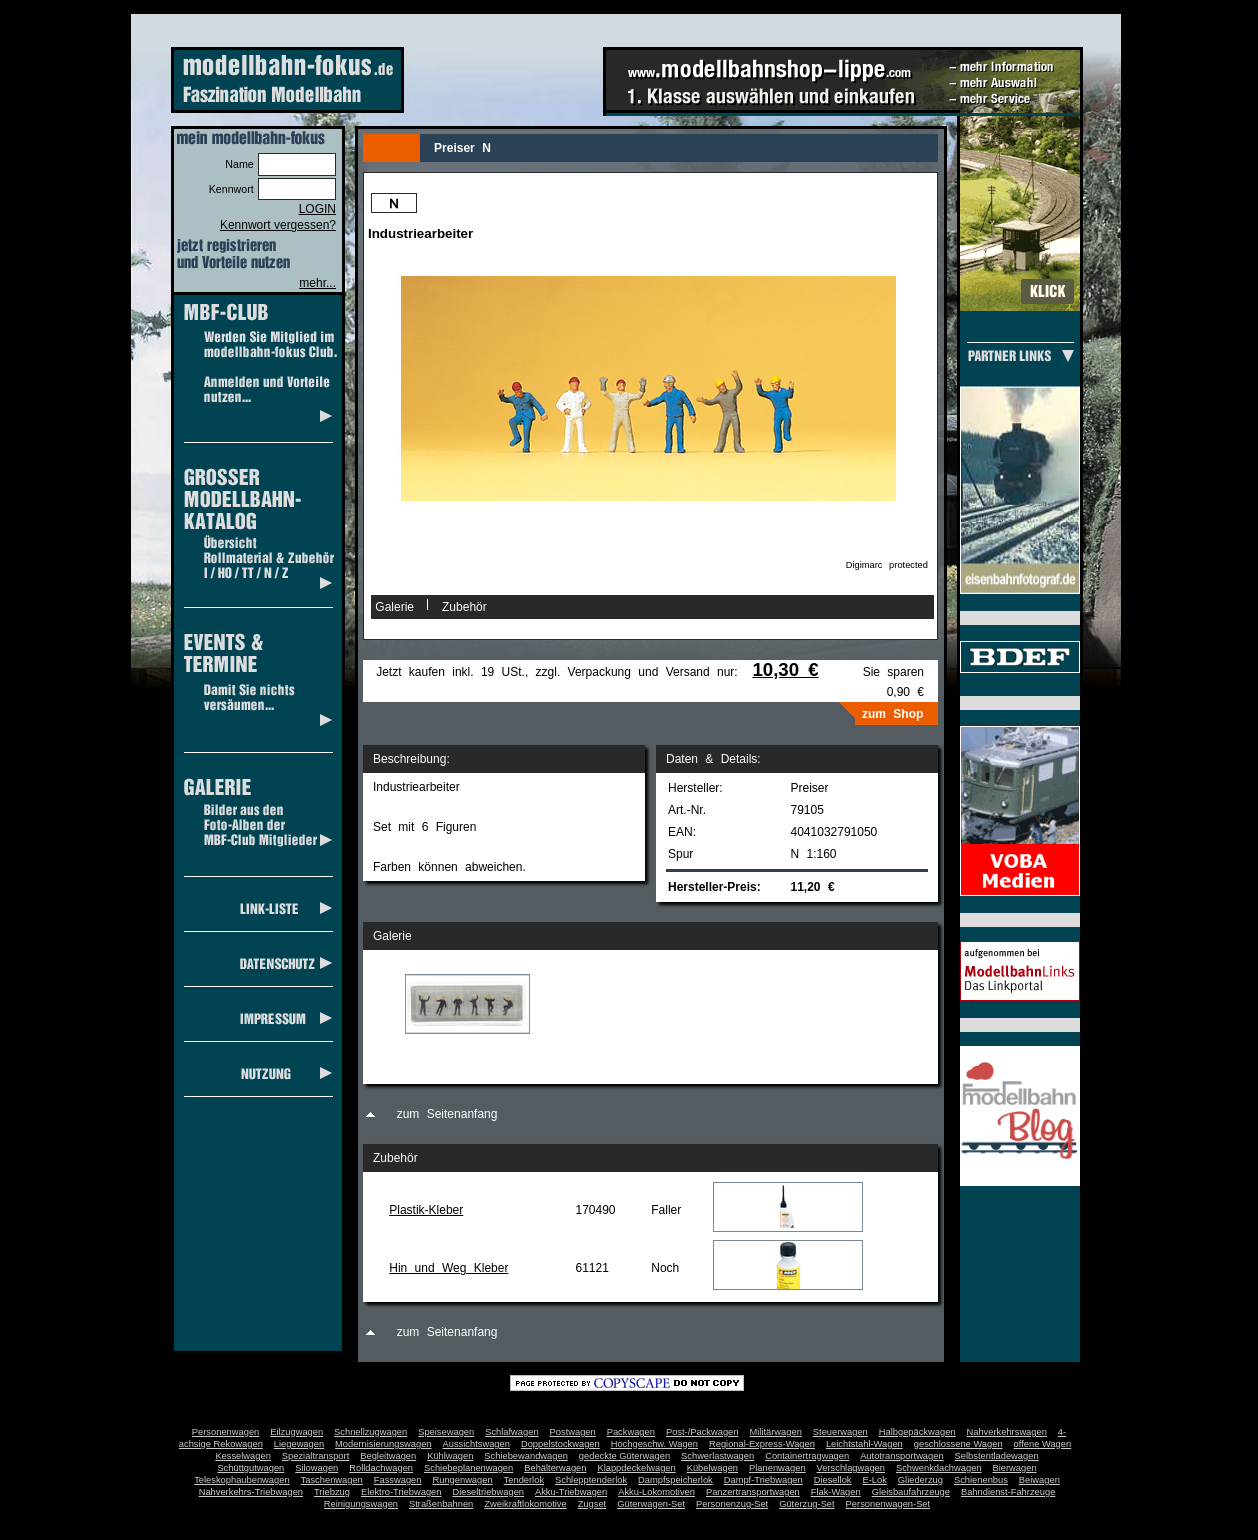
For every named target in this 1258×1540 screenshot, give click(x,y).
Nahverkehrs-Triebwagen (251, 1492)
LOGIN (317, 209)
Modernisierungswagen (383, 1444)
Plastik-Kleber (426, 1210)
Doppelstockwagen (560, 1444)
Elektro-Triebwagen (401, 1492)
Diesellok (833, 1480)
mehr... (317, 283)
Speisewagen (446, 1432)
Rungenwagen (462, 1480)
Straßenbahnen (441, 1504)
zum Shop (892, 714)
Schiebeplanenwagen (468, 1468)
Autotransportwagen (902, 1456)
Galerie (394, 607)
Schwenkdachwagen (939, 1468)
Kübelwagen (712, 1468)
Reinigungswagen (361, 1504)
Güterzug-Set (806, 1504)
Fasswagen (398, 1480)
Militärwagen (775, 1432)
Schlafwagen (511, 1432)
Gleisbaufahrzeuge (911, 1492)
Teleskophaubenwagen (241, 1480)
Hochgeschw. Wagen (654, 1444)
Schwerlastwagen (717, 1456)
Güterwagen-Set (651, 1504)
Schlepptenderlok (591, 1480)
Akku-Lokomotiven (656, 1492)
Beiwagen (1039, 1480)
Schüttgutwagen (250, 1468)
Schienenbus (981, 1480)
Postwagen (573, 1432)
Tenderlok (524, 1480)
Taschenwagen (332, 1480)
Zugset (592, 1504)
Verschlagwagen (851, 1468)
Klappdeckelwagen (636, 1468)
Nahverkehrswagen (1007, 1432)
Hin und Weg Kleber (448, 1268)
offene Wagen (1043, 1444)
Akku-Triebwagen (571, 1492)
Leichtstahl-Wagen (864, 1444)
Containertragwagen (807, 1456)
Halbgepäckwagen (917, 1432)
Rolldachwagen (381, 1468)
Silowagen (316, 1468)
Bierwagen (1015, 1468)
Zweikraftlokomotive (525, 1504)
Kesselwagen (243, 1456)
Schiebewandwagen (526, 1456)
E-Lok (875, 1480)
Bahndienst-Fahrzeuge (1008, 1492)
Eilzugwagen (296, 1432)
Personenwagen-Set (888, 1504)
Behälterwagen (555, 1468)
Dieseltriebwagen (488, 1492)
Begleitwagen (388, 1456)
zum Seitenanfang (447, 1114)
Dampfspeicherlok (675, 1480)
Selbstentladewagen (997, 1456)
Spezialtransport (315, 1456)
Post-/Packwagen (702, 1432)
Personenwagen (225, 1432)
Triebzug (332, 1492)
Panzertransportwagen (753, 1492)
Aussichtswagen (476, 1444)
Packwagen (631, 1432)
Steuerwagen (840, 1432)
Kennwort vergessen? (278, 225)
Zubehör (464, 607)
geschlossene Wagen (958, 1444)
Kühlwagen (450, 1456)
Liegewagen (299, 1444)
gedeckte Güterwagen (624, 1456)
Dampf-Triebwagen (763, 1480)
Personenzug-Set (732, 1504)
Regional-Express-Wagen (762, 1444)
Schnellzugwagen (370, 1432)
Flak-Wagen (836, 1492)
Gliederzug (920, 1480)
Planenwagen (777, 1468)
